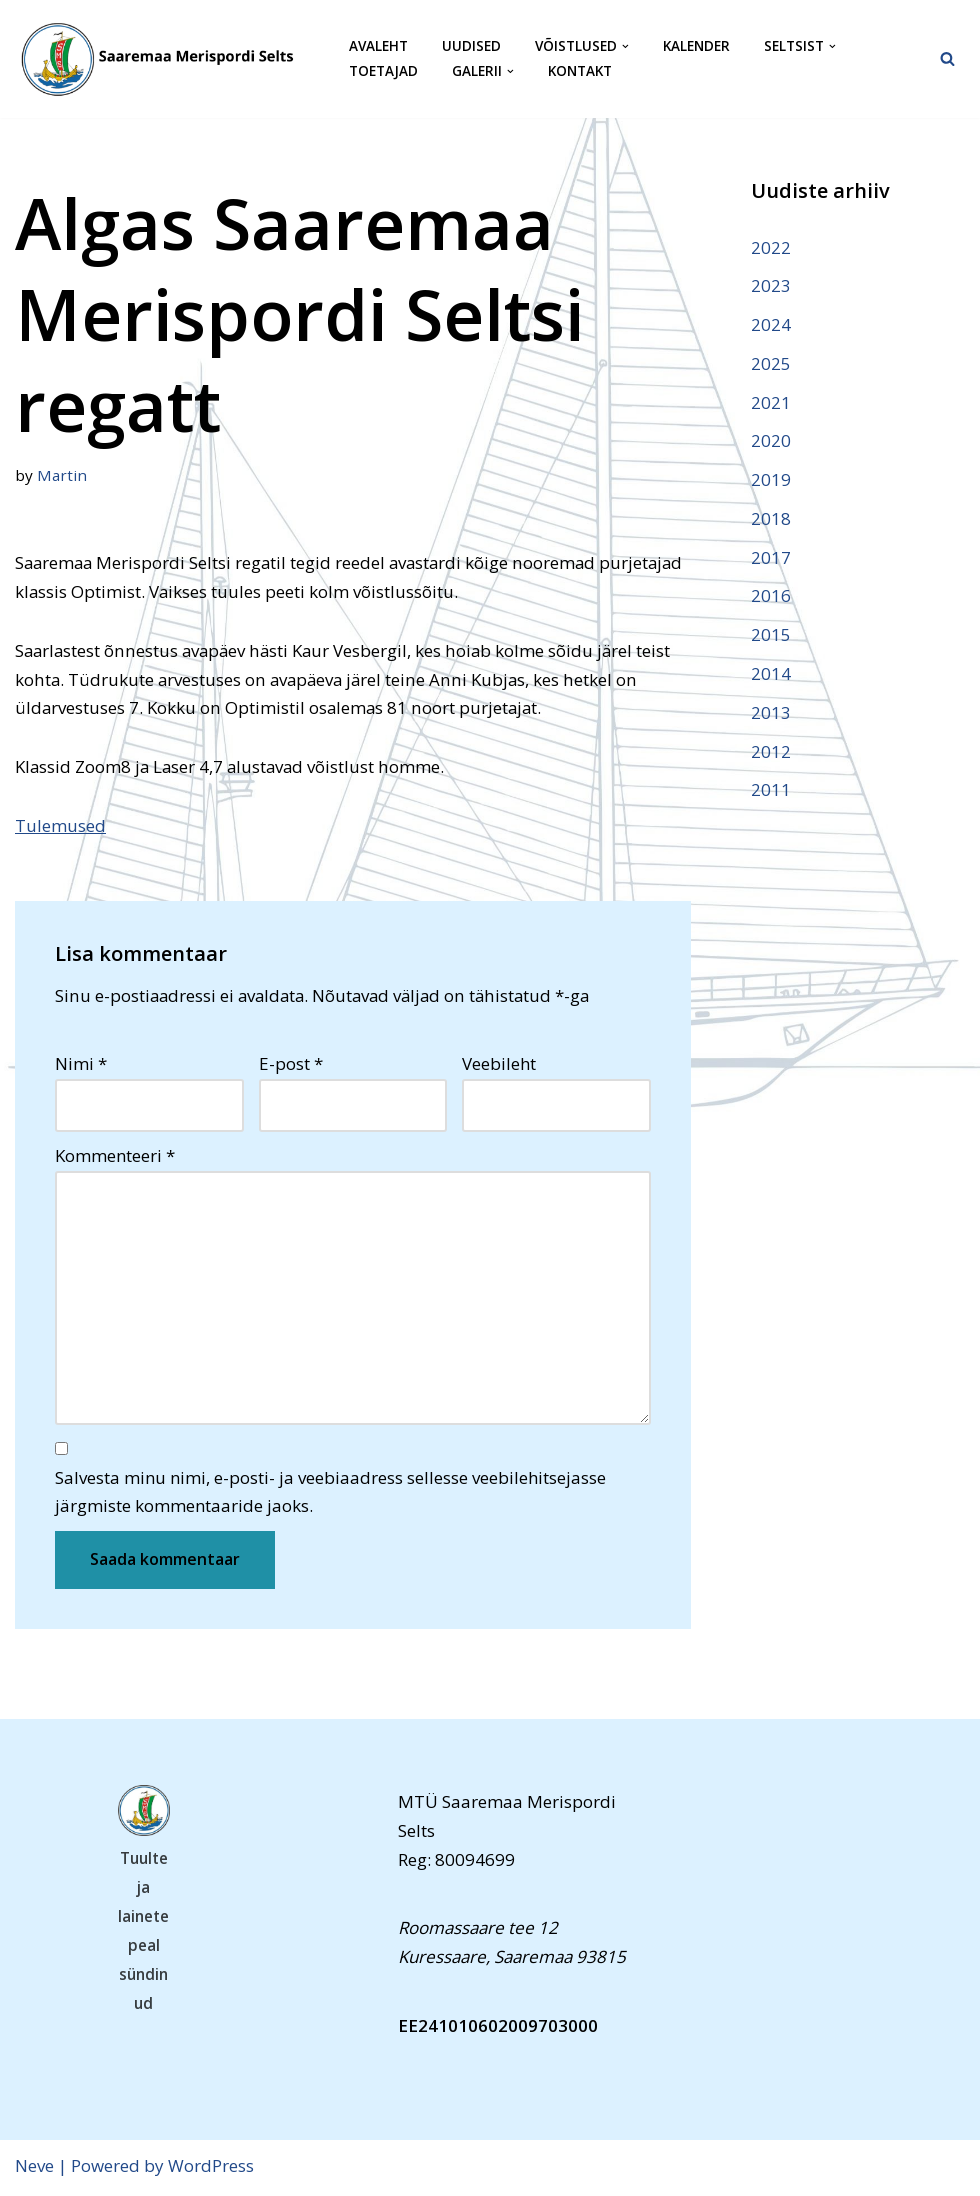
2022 (771, 247)
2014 (771, 674)
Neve (34, 2168)
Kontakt (580, 71)
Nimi (81, 1065)
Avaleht (378, 46)
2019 (771, 480)
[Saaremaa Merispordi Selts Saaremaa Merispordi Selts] (165, 59)
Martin (62, 475)
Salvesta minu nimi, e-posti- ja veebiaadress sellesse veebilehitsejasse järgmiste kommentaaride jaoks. (330, 1494)
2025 (771, 363)
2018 (771, 519)
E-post (291, 1065)
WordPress (211, 2168)
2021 (771, 402)
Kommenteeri (115, 1156)
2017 (771, 558)
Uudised (471, 46)
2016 (771, 597)
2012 (771, 752)
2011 (771, 791)
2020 (771, 441)
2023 (771, 285)
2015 (771, 636)
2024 (771, 324)
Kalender (696, 46)
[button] (625, 46)
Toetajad (383, 71)
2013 (771, 713)
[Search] (947, 58)
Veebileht (499, 1065)
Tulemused (60, 826)
